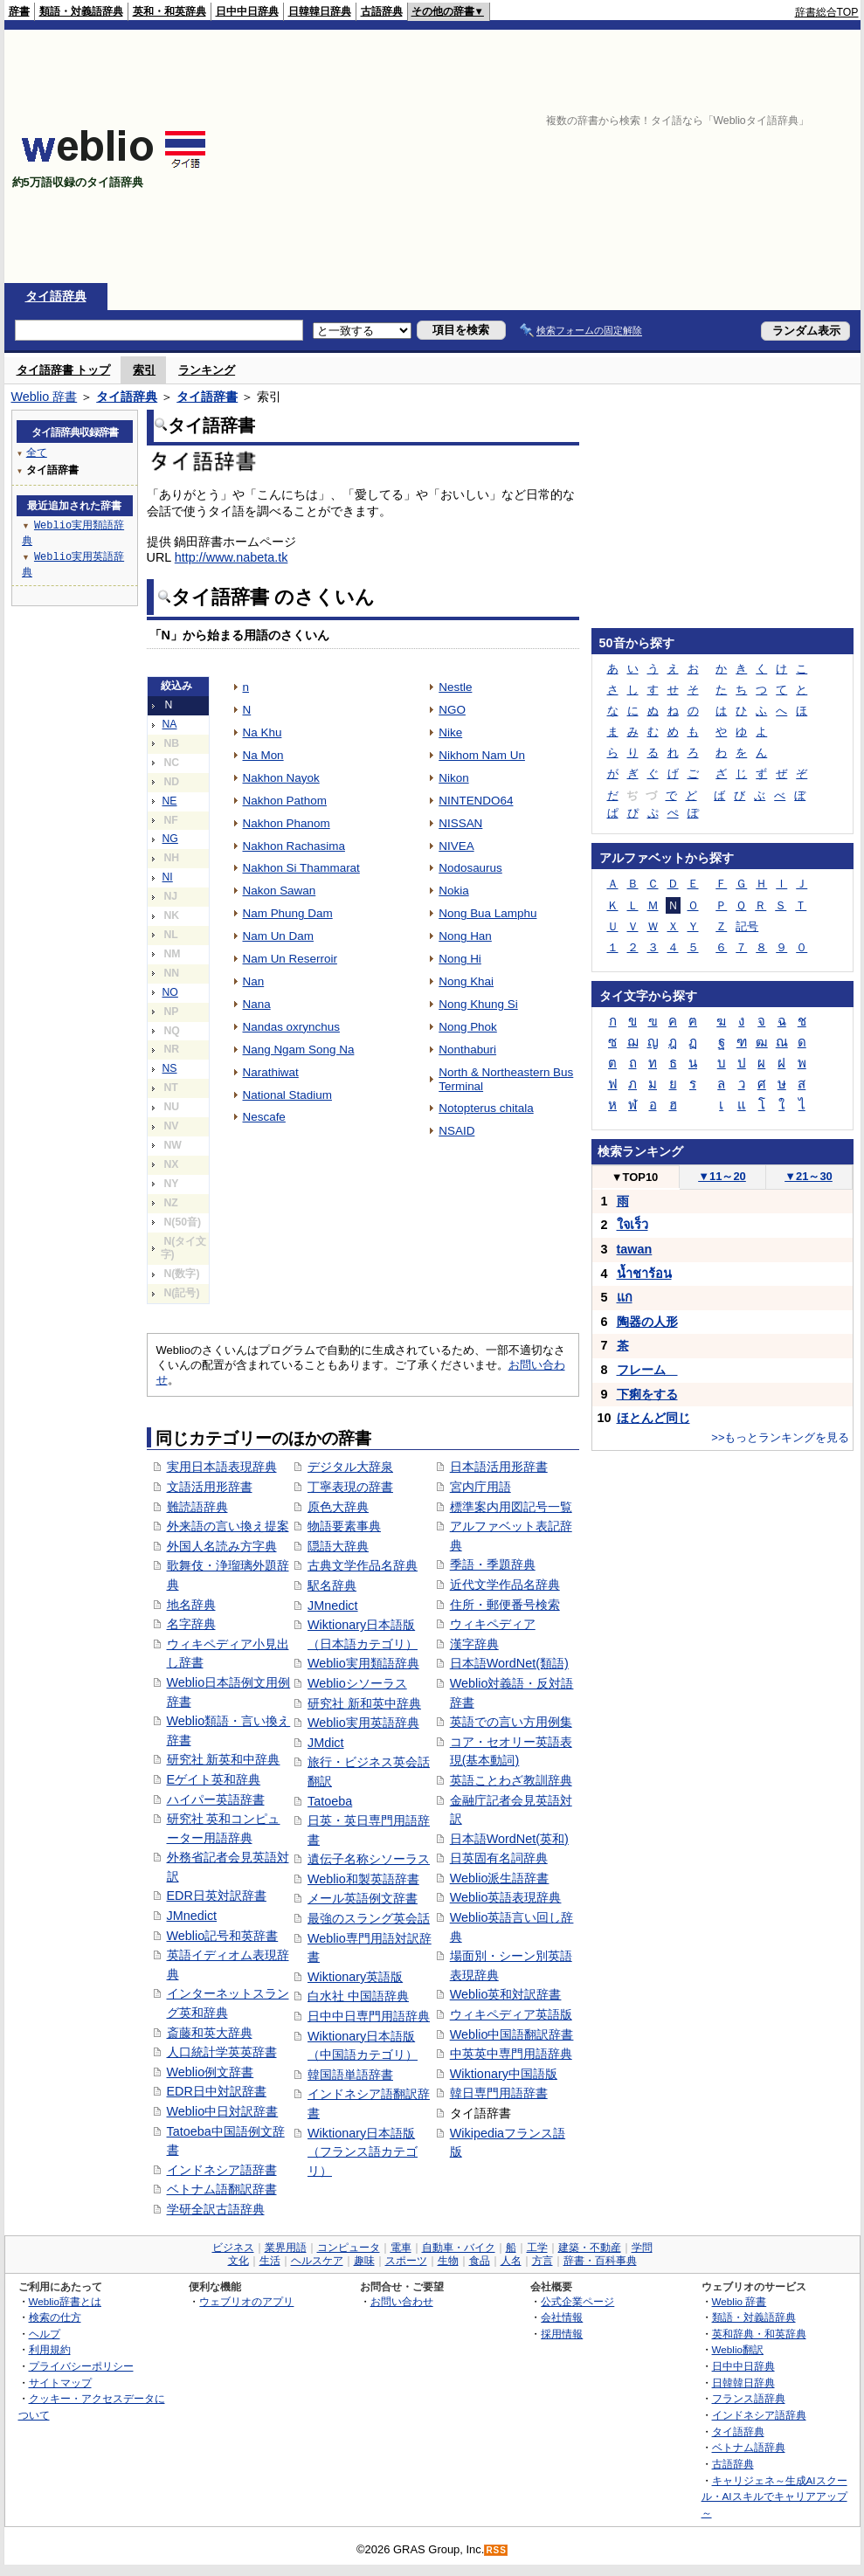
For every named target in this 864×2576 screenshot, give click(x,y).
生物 (448, 2260)
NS (169, 1068)
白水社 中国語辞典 (358, 1996)
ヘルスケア (317, 2260)
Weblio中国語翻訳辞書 (512, 2034)
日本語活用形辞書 (499, 1467)
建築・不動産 (589, 2247)
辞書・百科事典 (600, 2260)
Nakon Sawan (279, 890)
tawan (635, 1249)
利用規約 (50, 2349)
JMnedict (192, 1916)
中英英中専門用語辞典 (511, 2054)
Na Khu (262, 732)
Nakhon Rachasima (294, 846)
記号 (747, 926)
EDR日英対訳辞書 (216, 1896)
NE (169, 801)
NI (167, 877)
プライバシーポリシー (81, 2366)
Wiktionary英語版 (355, 1977)
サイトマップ (60, 2382)
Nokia (453, 890)
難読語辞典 (197, 1507)
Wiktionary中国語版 (503, 2074)
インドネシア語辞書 (222, 2170)
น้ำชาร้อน (644, 1274)
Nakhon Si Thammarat (301, 867)
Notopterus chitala (486, 1108)
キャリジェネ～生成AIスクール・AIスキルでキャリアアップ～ (774, 2496)
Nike (450, 732)
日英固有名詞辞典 (499, 1858)
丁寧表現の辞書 (350, 1487)
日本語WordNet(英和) (509, 1839)
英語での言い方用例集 (511, 1722)
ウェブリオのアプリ (246, 2301)
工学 (537, 2247)
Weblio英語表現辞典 (506, 1897)
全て (36, 452)
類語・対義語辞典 (81, 11)
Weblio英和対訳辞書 (506, 1994)
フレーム (647, 1370)
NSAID (456, 1130)
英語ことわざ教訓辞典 (511, 1780)
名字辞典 (191, 1624)
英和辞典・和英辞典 (759, 2333)
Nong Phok (468, 1026)
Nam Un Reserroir (290, 958)
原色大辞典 (338, 1507)
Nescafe (264, 1116)
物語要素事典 (344, 1526)
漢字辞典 (474, 1644)
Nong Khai (466, 981)
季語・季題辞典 (493, 1564)
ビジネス (233, 2247)
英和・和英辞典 (169, 11)
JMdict (326, 1743)
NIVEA (456, 846)
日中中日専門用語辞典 (369, 2016)
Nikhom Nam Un (482, 755)
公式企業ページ (577, 2301)
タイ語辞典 (55, 296)
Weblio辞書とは (65, 2301)
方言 (542, 2260)
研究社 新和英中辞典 (364, 1703)
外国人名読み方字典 (222, 1546)
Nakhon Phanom (286, 823)
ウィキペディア (493, 1624)
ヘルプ (44, 2333)
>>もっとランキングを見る (780, 1437)
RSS (496, 2550)
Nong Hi (460, 958)
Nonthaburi (467, 1049)
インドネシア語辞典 (759, 2415)
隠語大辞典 (338, 1546)
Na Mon (263, 755)
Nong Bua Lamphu (487, 913)
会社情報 (562, 2317)
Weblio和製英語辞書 (363, 1879)
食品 (479, 2260)
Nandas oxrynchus (291, 1026)
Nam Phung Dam (288, 913)
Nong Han (465, 936)
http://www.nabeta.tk (231, 557)
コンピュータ (348, 2247)
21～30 (809, 1176)
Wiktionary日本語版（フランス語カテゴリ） (363, 2152)
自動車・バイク (458, 2247)
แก (624, 1297)
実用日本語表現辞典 (222, 1467)
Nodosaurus (470, 867)
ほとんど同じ (653, 1418)
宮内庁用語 (480, 1487)
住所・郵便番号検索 (505, 1605)
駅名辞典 (332, 1585)
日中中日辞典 (247, 11)
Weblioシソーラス (357, 1683)
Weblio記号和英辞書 (223, 1936)
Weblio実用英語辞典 (363, 1723)
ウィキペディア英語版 (511, 2014)
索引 (144, 369)
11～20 (722, 1176)
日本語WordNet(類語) (509, 1663)
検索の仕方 (55, 2317)
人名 (511, 2260)
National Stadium (287, 1095)
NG (170, 838)
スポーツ (406, 2260)
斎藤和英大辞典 (209, 2033)
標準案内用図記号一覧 (511, 1507)
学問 (642, 2247)
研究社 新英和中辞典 (223, 1759)
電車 (401, 2247)
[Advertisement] (633, 156)
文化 (238, 2260)
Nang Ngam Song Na (299, 1049)
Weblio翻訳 (738, 2349)
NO (170, 992)
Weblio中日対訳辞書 (223, 2111)
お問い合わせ (401, 2301)
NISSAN (460, 823)
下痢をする (647, 1394)
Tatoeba (330, 1801)
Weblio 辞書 (44, 397)
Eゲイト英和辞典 (214, 1779)
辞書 (19, 11)
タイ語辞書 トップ (64, 369)
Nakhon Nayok (281, 777)
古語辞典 (382, 11)
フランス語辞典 (748, 2398)
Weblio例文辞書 (210, 2072)
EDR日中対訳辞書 (216, 2091)
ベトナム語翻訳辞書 (222, 2189)
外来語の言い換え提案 (228, 1526)
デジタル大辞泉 (350, 1467)
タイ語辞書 (207, 397)
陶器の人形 (647, 1322)
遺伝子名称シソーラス (369, 1859)
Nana (257, 1004)
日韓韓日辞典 (319, 11)
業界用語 (286, 2247)
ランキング (206, 369)
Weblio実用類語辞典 (363, 1663)
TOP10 (635, 1177)
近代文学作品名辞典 (505, 1585)
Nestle (455, 687)
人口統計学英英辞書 (222, 2052)
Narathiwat (271, 1072)
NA (169, 724)
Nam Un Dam (278, 936)
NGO (452, 709)
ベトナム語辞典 (748, 2447)
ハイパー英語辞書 (216, 1799)
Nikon (453, 777)
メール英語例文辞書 (363, 1898)
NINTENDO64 (476, 800)
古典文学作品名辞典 (363, 1565)
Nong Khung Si (478, 1004)
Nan (254, 981)
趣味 (364, 2260)
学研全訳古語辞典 (216, 2209)
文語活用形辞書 (209, 1487)
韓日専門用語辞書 (499, 2093)
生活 (269, 2260)
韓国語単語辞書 (350, 2075)
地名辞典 (191, 1605)
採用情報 (562, 2333)
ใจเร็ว (632, 1225)
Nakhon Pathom (285, 800)
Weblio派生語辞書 (500, 1878)
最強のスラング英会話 (369, 1918)
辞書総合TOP (827, 12)
